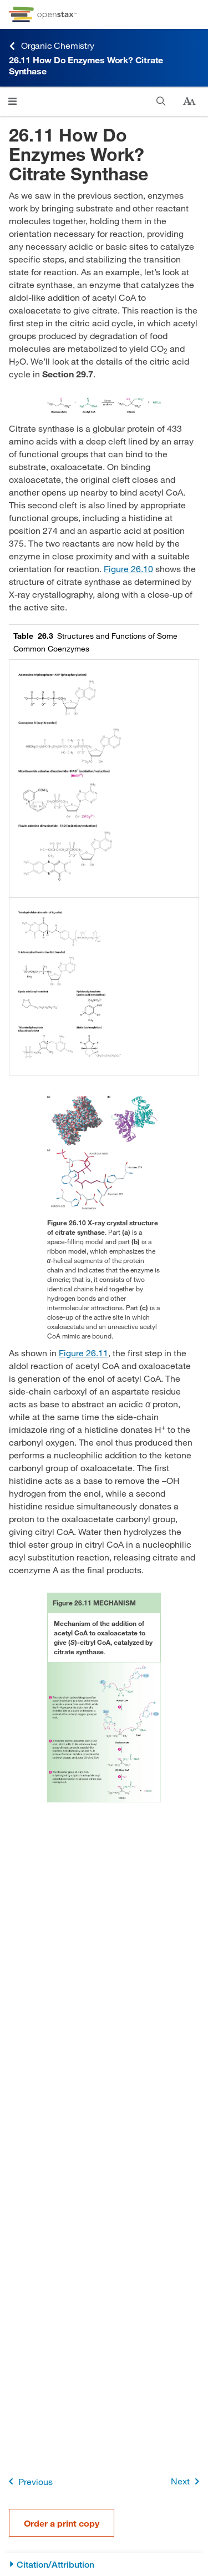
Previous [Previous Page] (28, 2481)
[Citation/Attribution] (104, 2565)
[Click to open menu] (12, 101)
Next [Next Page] (187, 2481)
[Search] (161, 101)
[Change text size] (189, 101)
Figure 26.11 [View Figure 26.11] (83, 1352)
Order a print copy (61, 2523)
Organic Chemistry (51, 46)
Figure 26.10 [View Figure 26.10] (128, 568)
